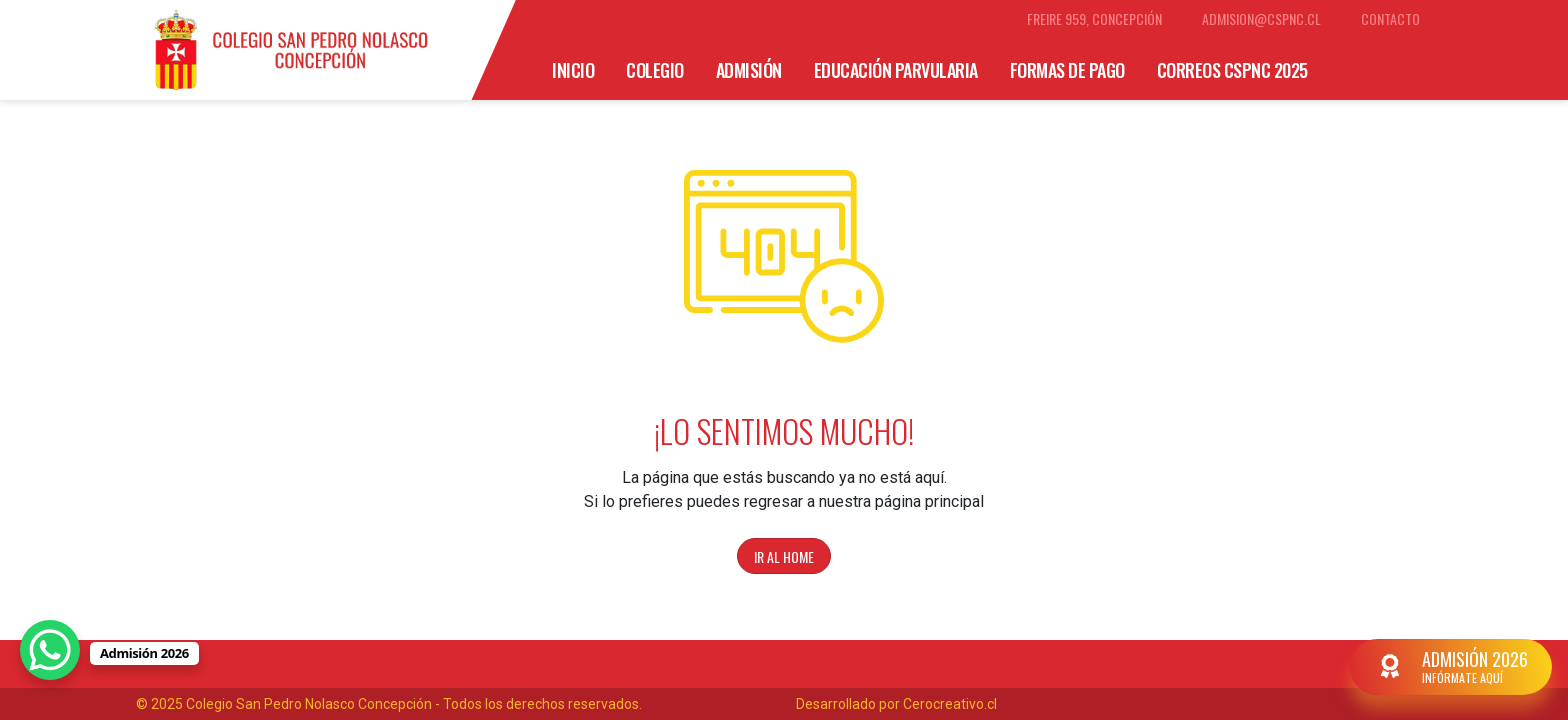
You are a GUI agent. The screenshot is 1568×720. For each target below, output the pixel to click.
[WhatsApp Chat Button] (50, 650)
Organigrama (731, 122)
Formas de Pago (1067, 70)
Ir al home (784, 556)
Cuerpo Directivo (877, 122)
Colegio (655, 70)
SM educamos (601, 122)
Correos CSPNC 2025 (1232, 70)
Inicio (573, 70)
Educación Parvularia (896, 70)
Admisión (749, 70)
